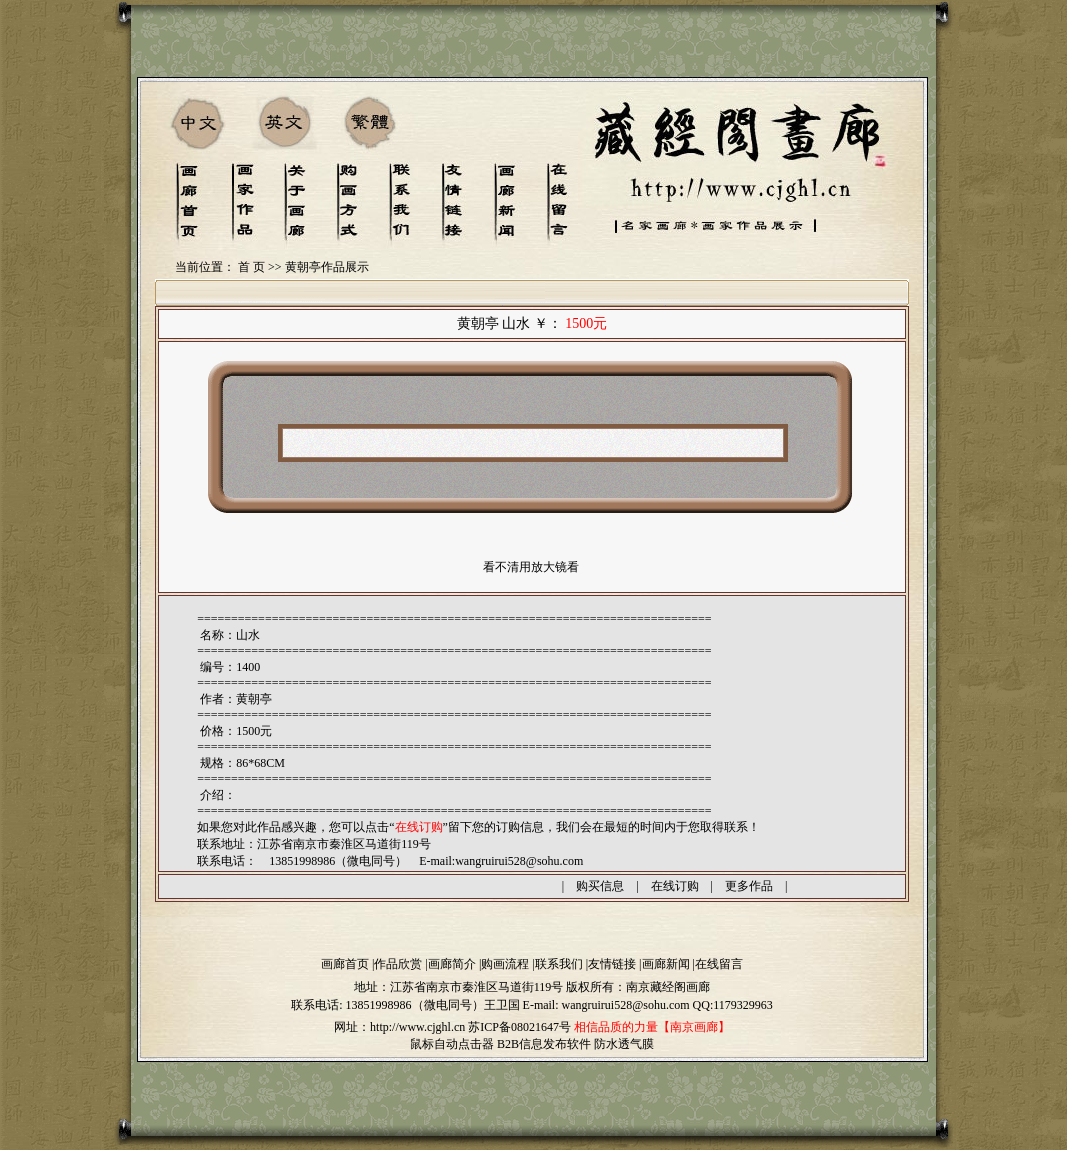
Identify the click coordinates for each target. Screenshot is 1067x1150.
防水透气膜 (624, 1044)
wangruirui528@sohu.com (519, 861)
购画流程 (505, 964)
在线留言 (719, 964)
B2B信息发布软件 (544, 1044)
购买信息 (600, 886)
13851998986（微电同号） (415, 1005)
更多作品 (749, 886)
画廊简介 (452, 964)
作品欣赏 (398, 964)
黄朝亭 (254, 699)
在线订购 (675, 886)
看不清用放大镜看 (531, 567)
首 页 (251, 267)
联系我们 (559, 964)
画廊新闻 (666, 964)
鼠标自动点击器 (452, 1044)
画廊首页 (345, 964)
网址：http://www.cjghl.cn (399, 1027)
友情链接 (612, 964)
